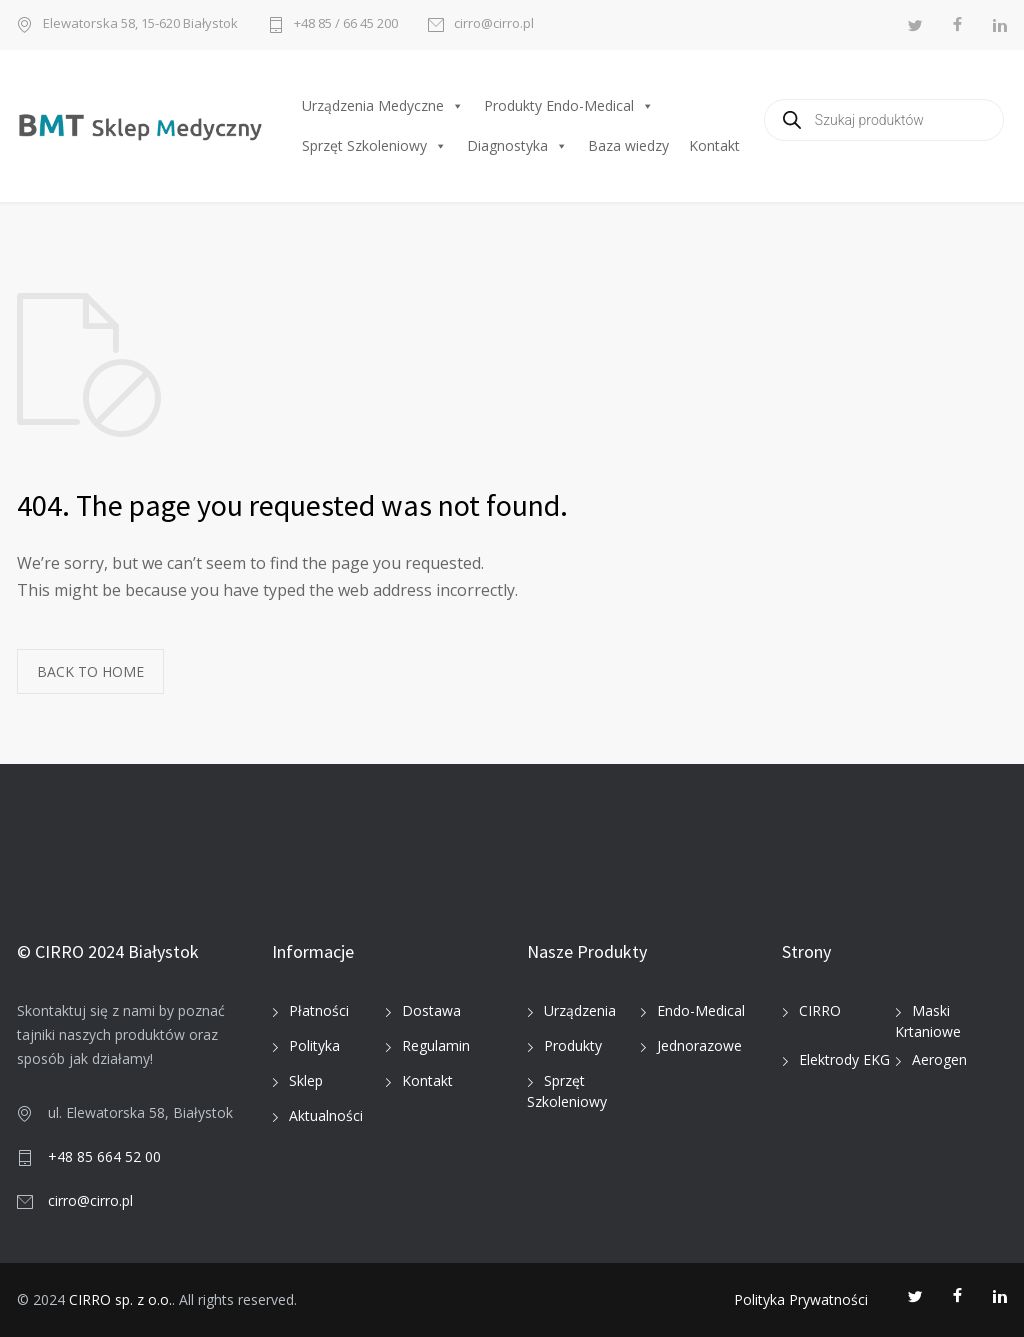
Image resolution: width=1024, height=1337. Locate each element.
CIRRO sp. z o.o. (120, 1299)
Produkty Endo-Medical (569, 106)
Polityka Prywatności (801, 1299)
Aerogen (939, 1059)
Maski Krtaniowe (928, 1021)
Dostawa (431, 1010)
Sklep (306, 1080)
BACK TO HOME (90, 671)
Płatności (319, 1010)
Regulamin (436, 1045)
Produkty (573, 1045)
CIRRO (820, 1010)
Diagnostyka (517, 146)
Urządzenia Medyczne (383, 106)
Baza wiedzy (628, 145)
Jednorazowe (699, 1045)
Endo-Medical (701, 1010)
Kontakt (714, 145)
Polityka (314, 1045)
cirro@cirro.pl (494, 24)
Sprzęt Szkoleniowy (374, 146)
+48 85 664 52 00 (104, 1156)
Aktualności (326, 1115)
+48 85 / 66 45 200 (346, 24)
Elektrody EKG (844, 1059)
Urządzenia (580, 1010)
